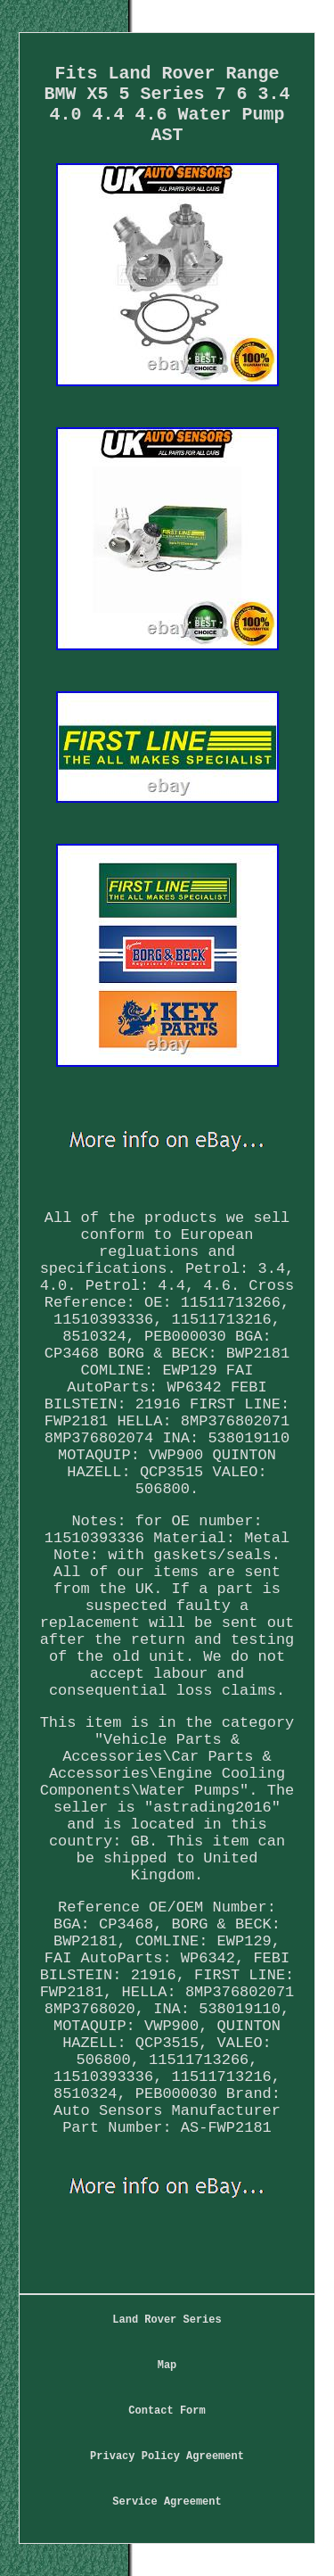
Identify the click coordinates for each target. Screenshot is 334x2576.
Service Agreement (166, 2502)
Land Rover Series (166, 2320)
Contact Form (166, 2411)
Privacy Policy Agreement (167, 2456)
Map (167, 2365)
